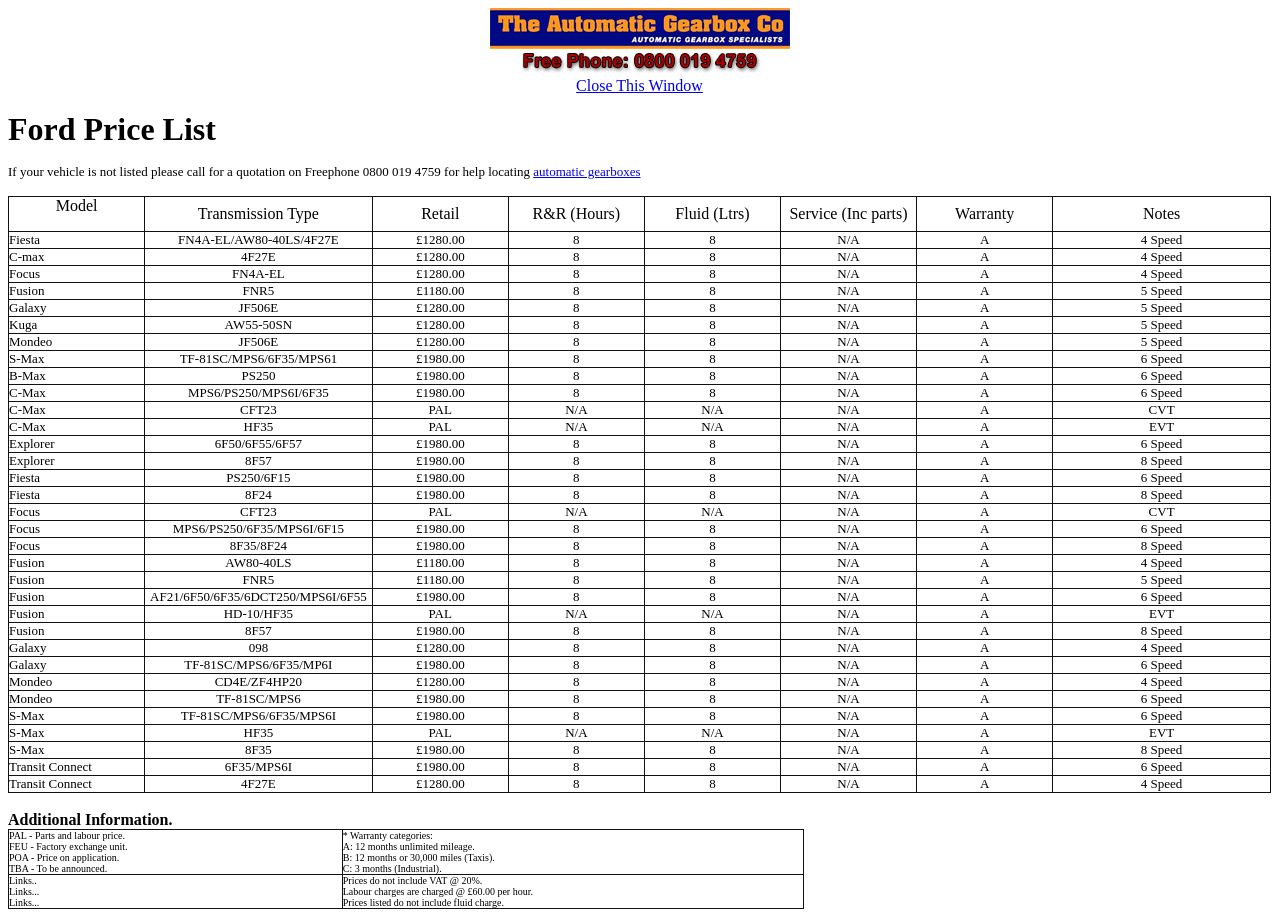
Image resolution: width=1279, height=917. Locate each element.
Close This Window (639, 85)
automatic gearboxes (586, 171)
